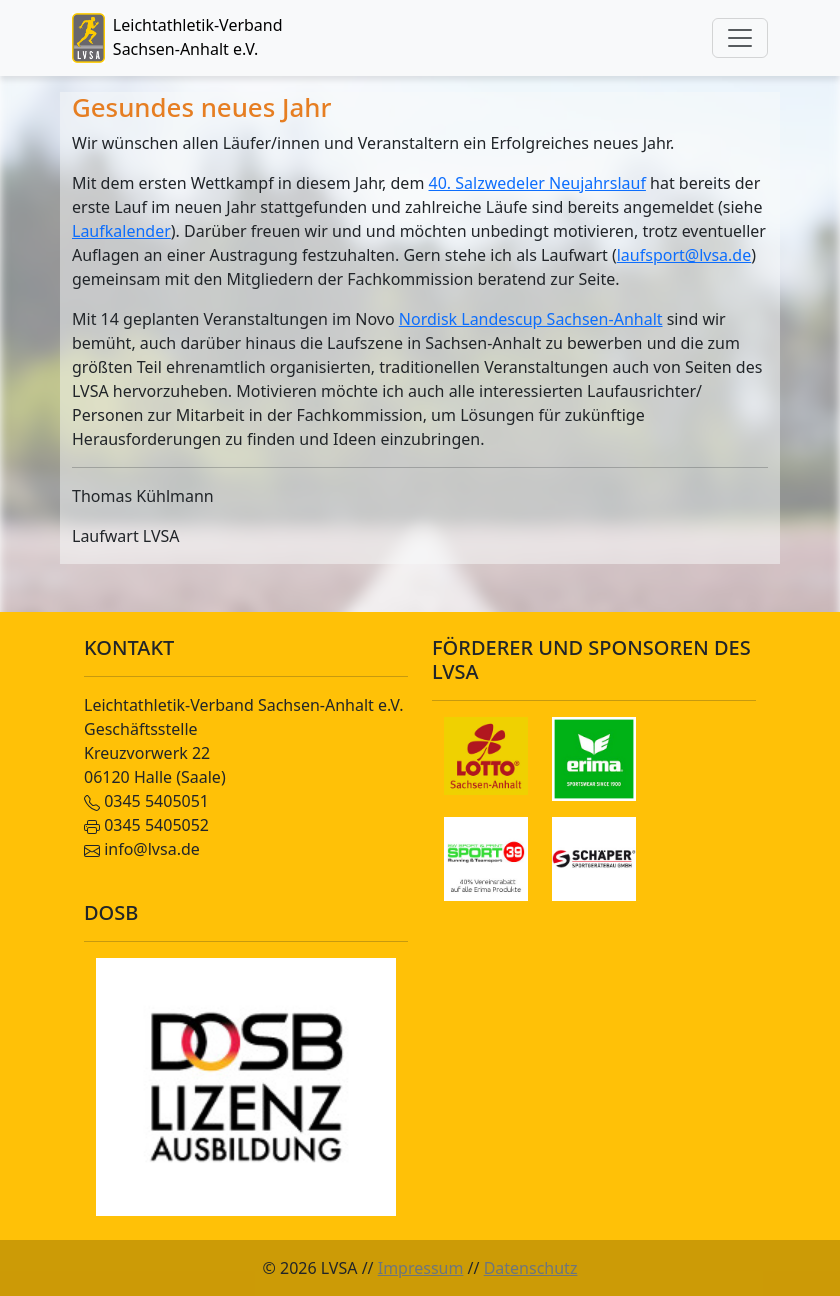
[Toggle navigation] (740, 38)
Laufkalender (121, 231)
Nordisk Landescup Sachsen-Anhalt (531, 319)
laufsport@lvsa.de (684, 255)
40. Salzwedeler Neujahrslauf (537, 183)
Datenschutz (531, 1268)
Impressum (421, 1268)
